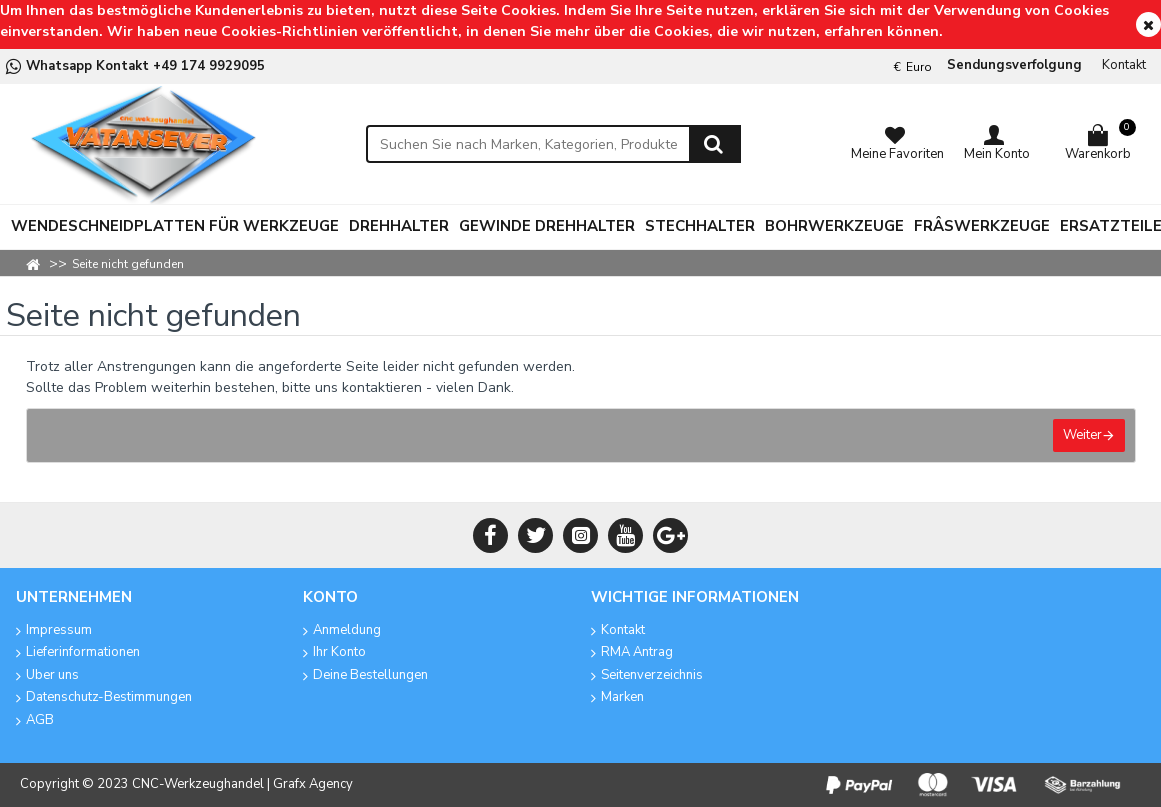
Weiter (1082, 435)
